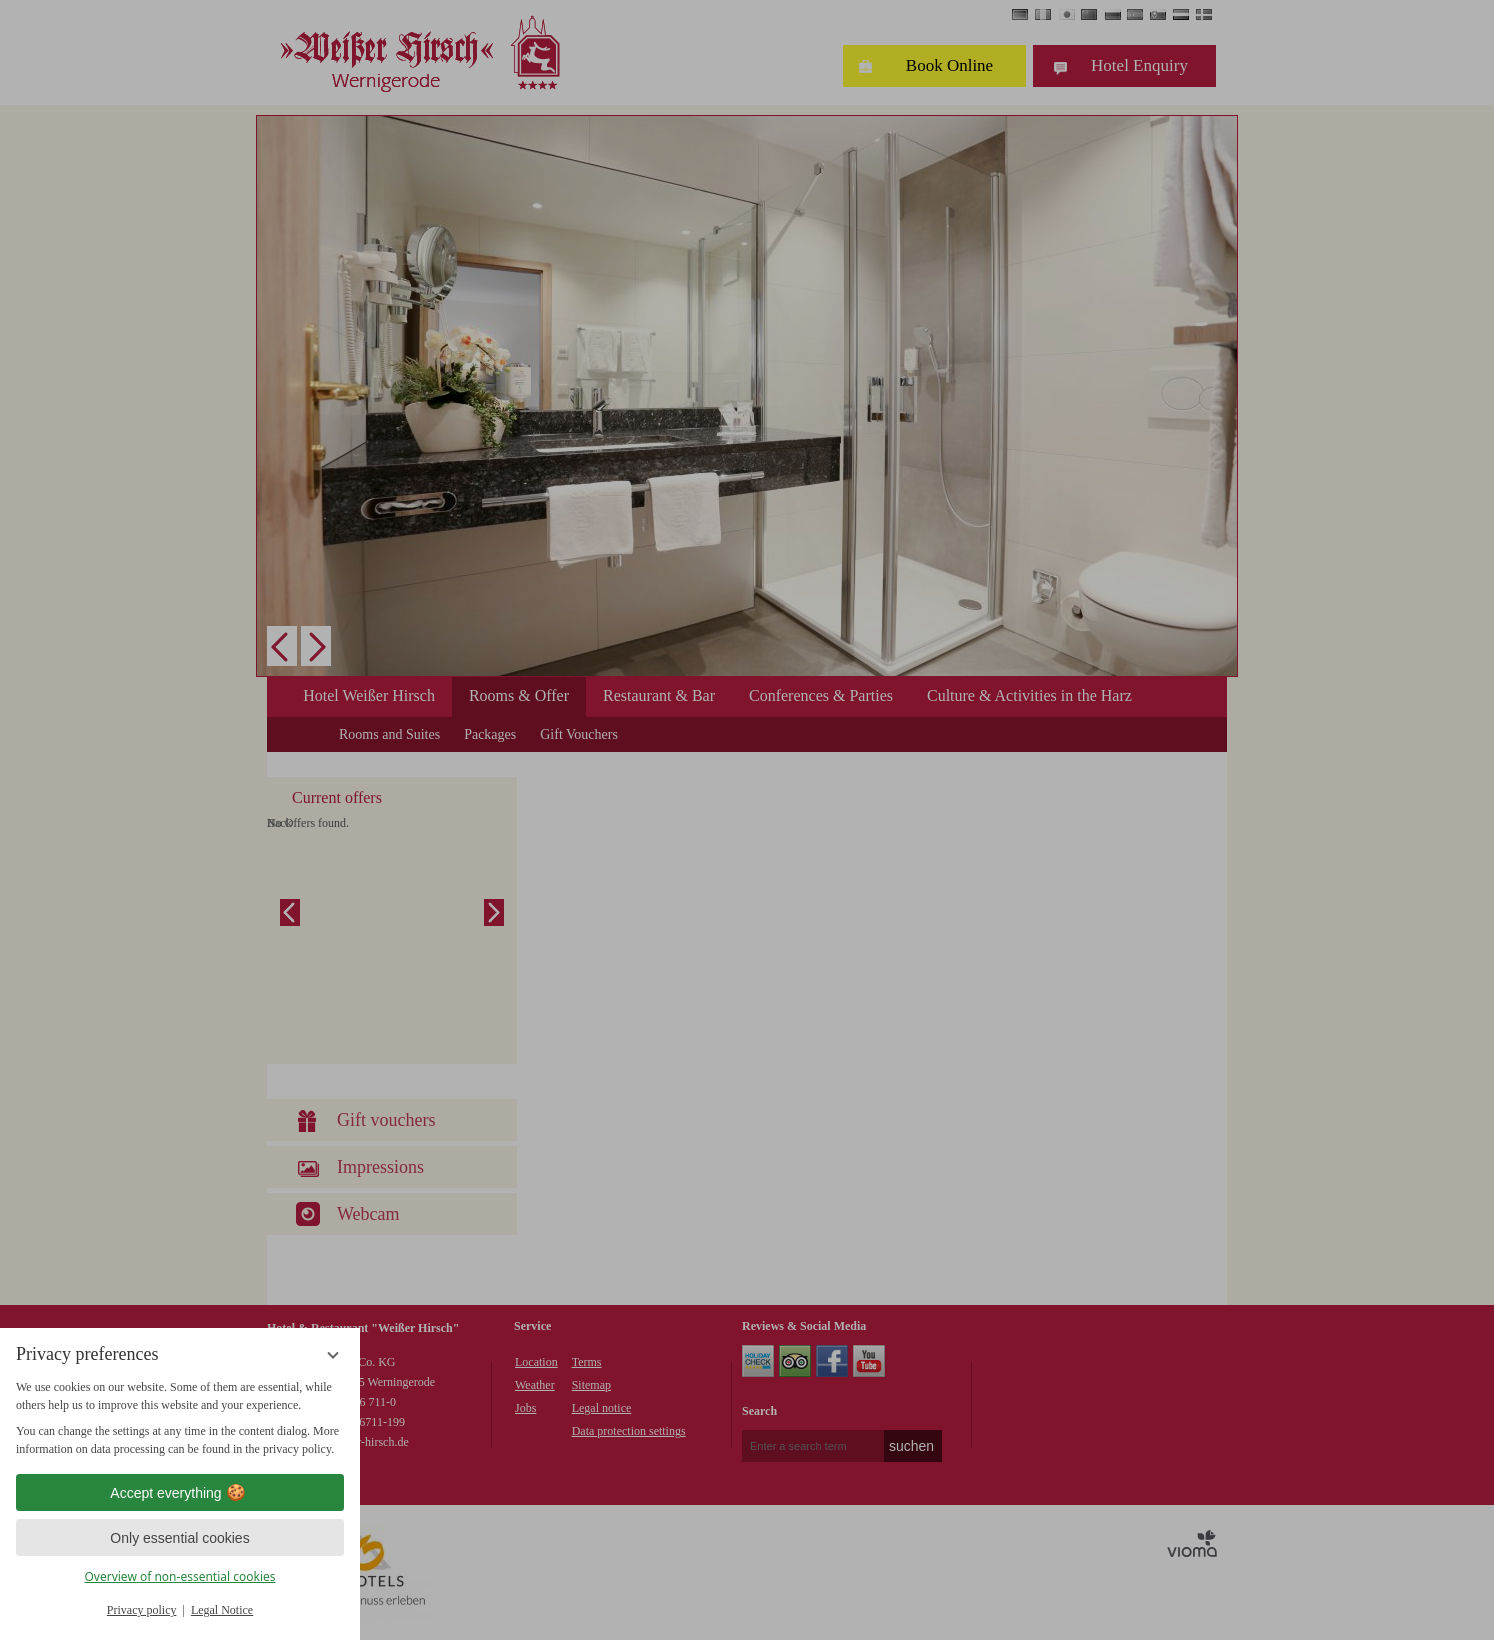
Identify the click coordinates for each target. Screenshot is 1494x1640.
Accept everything (179, 1493)
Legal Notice (222, 1610)
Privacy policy (142, 1610)
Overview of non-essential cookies (179, 1576)
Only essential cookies (179, 1538)
